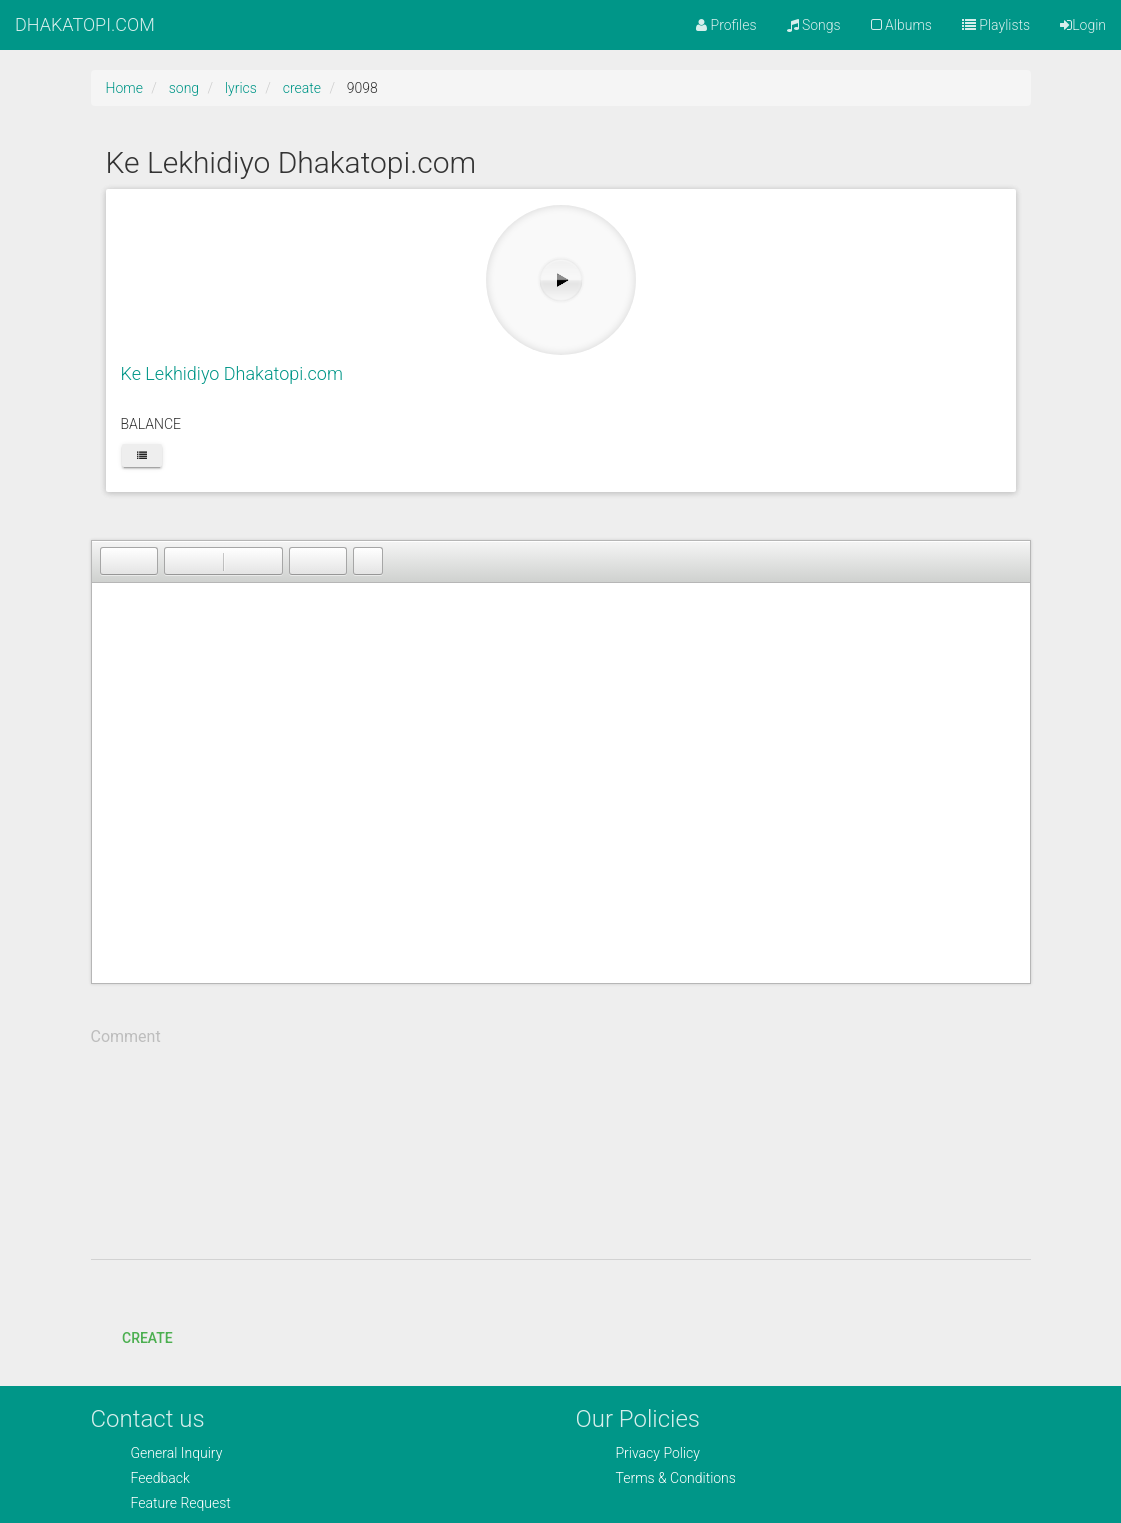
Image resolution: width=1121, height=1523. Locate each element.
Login (1083, 25)
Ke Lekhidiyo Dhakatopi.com (232, 373)
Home (124, 88)
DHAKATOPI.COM (85, 24)
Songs (814, 25)
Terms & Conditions (676, 1478)
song (184, 88)
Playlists (996, 25)
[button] (115, 561)
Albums (901, 25)
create (302, 88)
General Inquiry (177, 1453)
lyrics (241, 88)
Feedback (160, 1478)
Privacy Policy (658, 1453)
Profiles (726, 25)
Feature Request (181, 1503)
